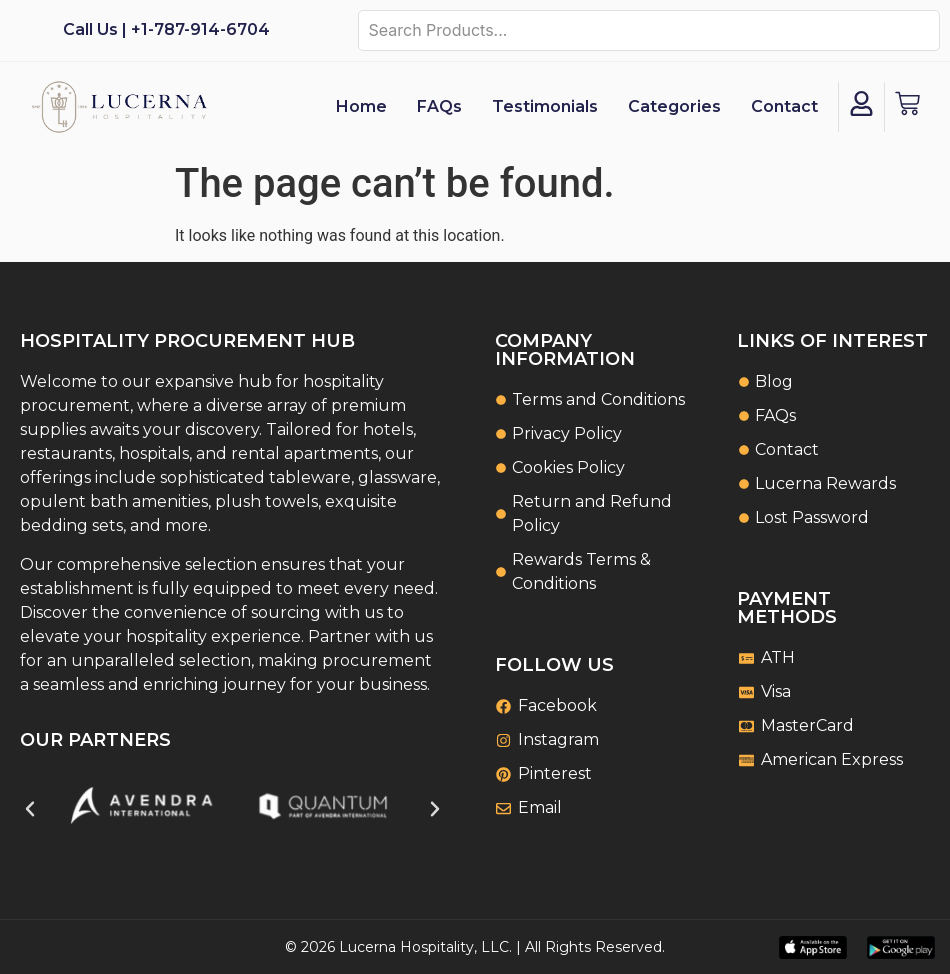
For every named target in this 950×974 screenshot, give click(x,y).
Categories (674, 106)
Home (361, 106)
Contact (784, 106)
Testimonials (545, 106)
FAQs (439, 106)
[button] (30, 809)
